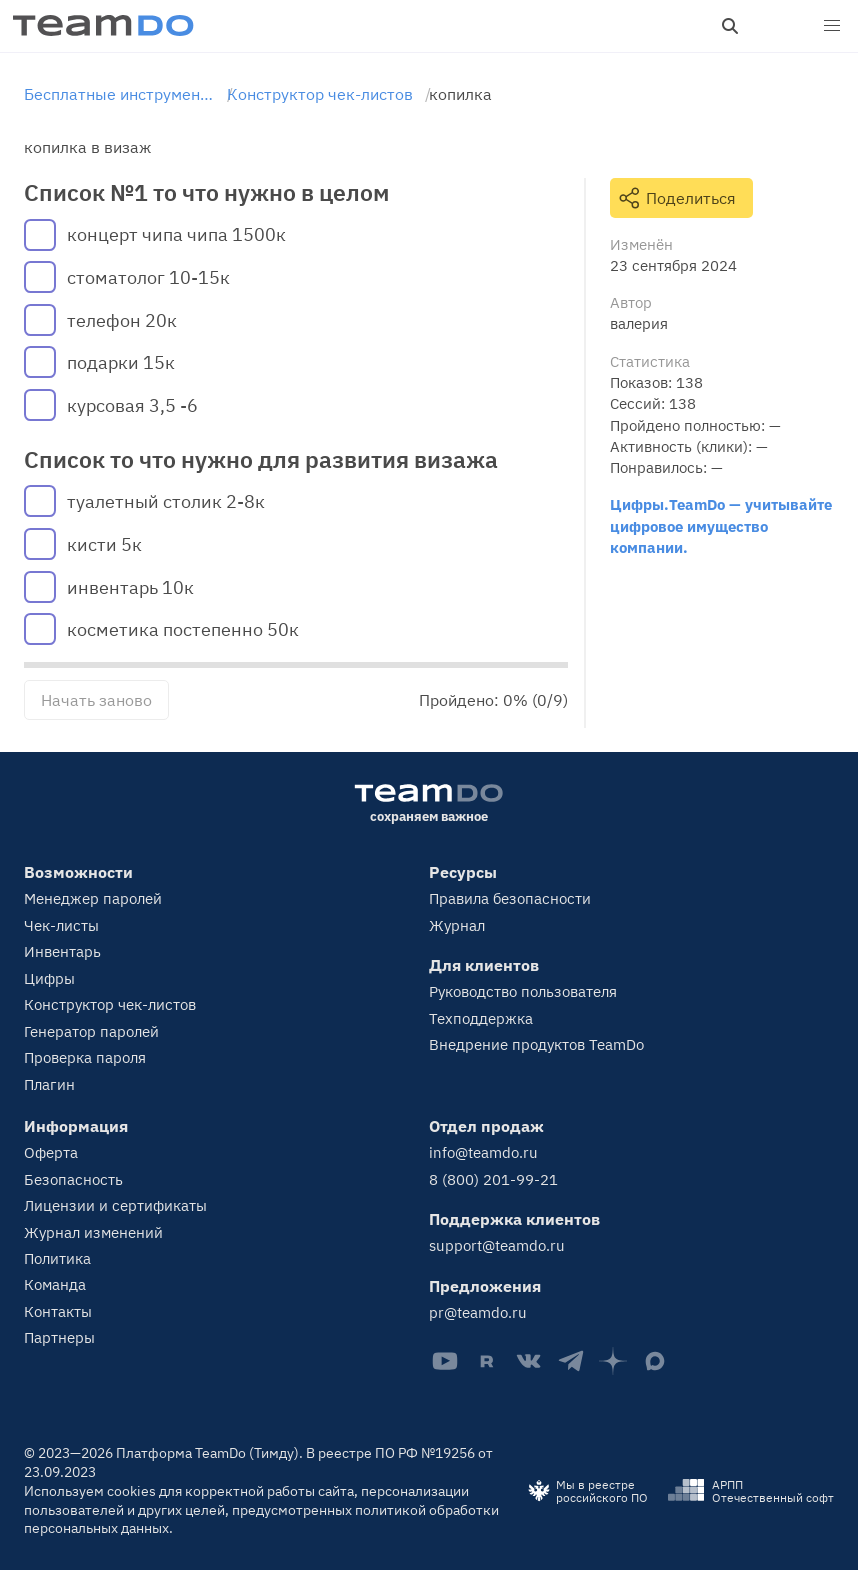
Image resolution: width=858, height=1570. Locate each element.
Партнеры (59, 1337)
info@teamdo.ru (483, 1152)
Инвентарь (62, 951)
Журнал (457, 925)
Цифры (49, 978)
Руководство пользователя (523, 991)
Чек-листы (61, 925)
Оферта (51, 1152)
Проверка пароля (85, 1057)
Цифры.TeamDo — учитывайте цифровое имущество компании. (721, 525)
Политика (57, 1258)
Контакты (58, 1311)
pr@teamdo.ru (478, 1312)
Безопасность (73, 1179)
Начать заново (96, 700)
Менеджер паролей (93, 898)
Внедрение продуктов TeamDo (536, 1044)
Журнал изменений (93, 1232)
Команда (55, 1284)
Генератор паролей (91, 1031)
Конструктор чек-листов (110, 1004)
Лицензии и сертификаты (115, 1205)
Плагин (49, 1084)
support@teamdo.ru (497, 1245)
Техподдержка (481, 1018)
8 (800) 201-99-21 (493, 1179)
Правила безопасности (510, 898)
